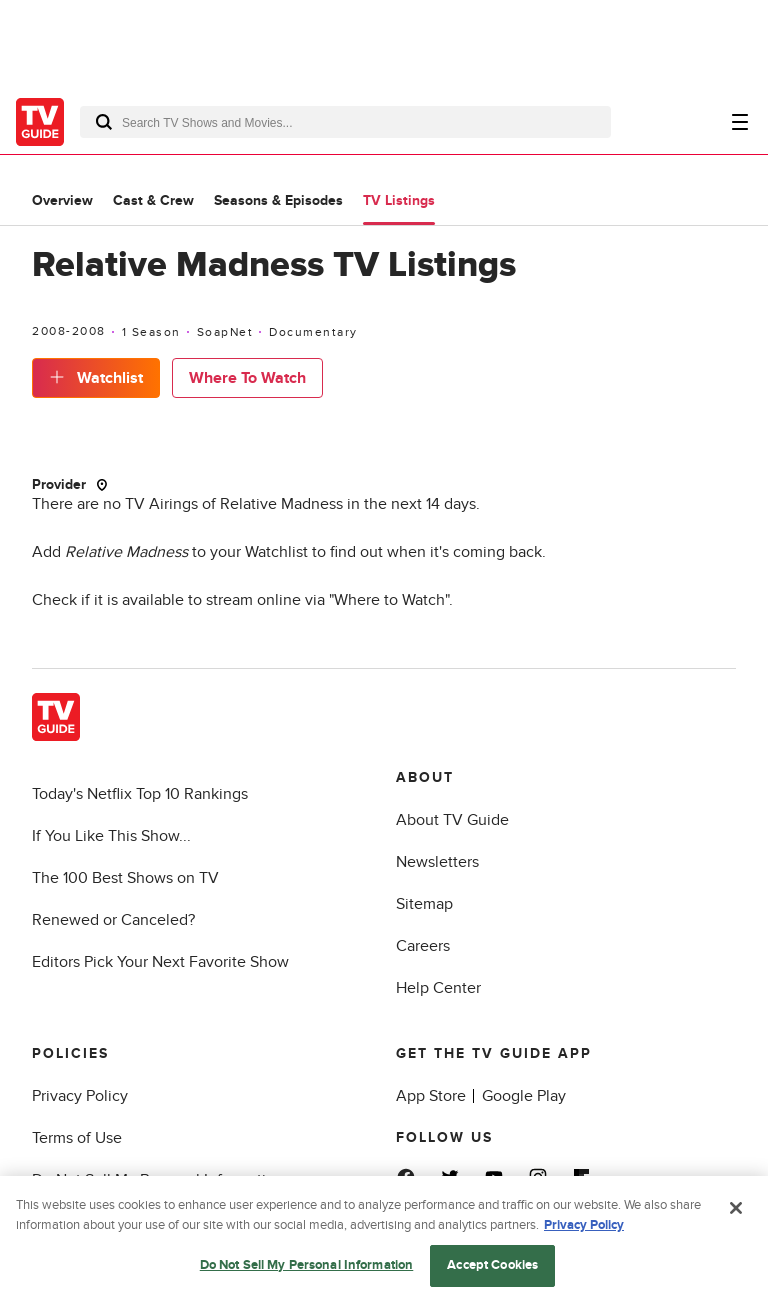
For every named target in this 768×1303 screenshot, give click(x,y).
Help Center (438, 988)
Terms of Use (77, 1138)
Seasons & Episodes (278, 200)
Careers (423, 946)
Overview (62, 200)
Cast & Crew (153, 200)
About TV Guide (452, 820)
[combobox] (345, 122)
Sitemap (424, 904)
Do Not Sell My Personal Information (307, 1268)
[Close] (736, 1211)
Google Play (524, 1096)
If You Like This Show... (111, 836)
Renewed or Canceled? (113, 920)
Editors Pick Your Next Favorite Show (160, 962)
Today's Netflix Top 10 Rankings (140, 794)
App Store (431, 1096)
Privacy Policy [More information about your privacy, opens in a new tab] (584, 1227)
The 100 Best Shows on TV (125, 878)
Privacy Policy (80, 1096)
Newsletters (437, 862)
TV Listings (399, 200)
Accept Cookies (492, 1268)
